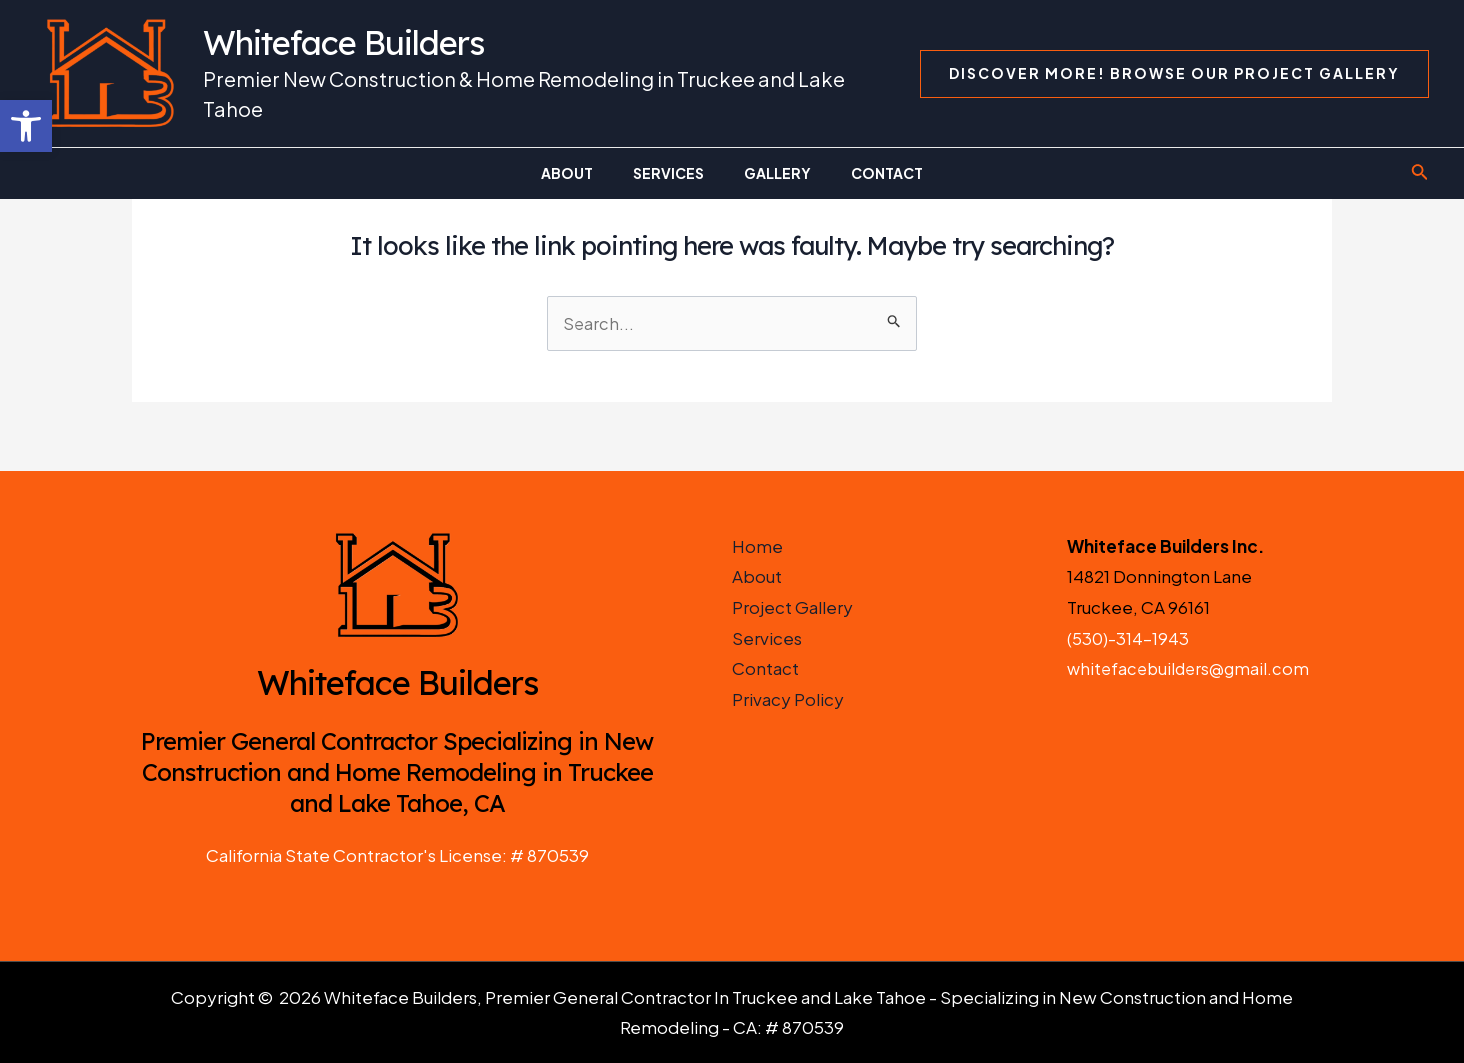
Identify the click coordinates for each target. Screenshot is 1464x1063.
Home (757, 546)
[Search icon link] (1420, 173)
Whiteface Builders (343, 42)
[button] (26, 126)
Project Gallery (792, 607)
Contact (765, 669)
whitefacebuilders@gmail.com (1191, 669)
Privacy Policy (788, 699)
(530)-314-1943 (1128, 638)
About (757, 577)
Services (767, 638)
